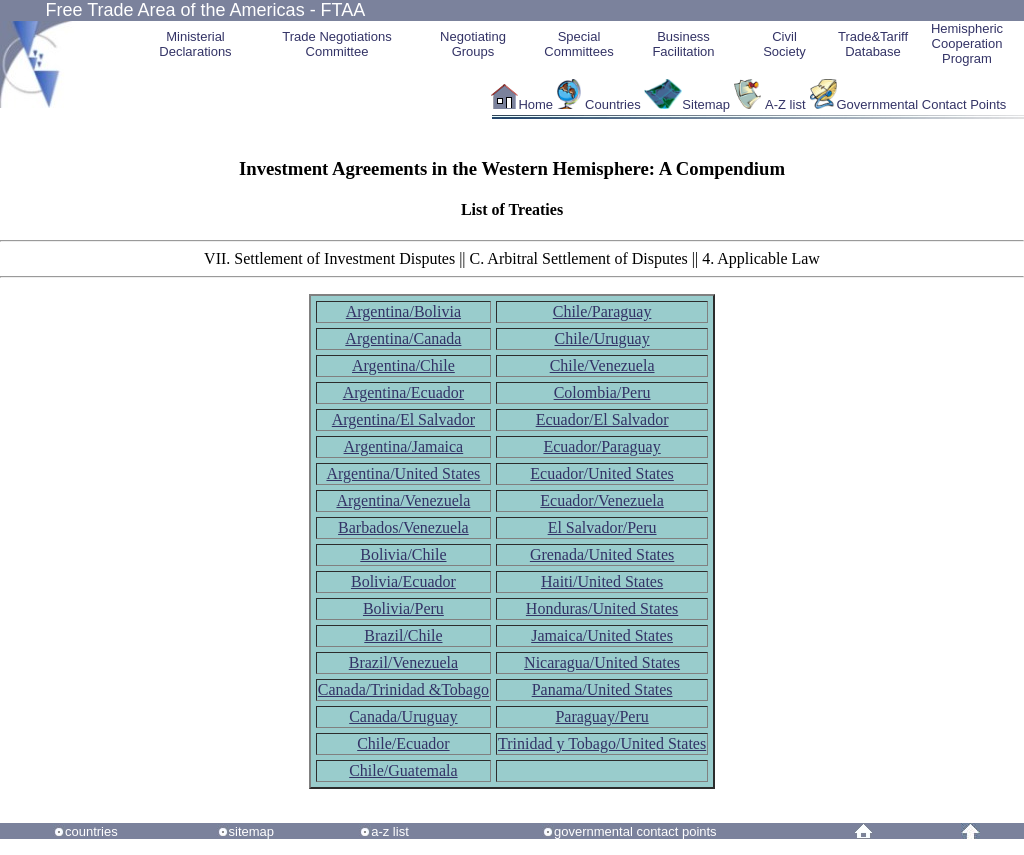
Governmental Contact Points (922, 104)
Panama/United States (602, 689)
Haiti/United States (602, 581)
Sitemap (706, 104)
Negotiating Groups (473, 44)
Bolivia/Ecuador (403, 581)
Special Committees (578, 44)
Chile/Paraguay (602, 311)
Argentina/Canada (403, 338)
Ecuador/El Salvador (602, 419)
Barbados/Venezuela (403, 527)
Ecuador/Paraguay (601, 446)
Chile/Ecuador (403, 743)
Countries (614, 104)
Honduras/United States (602, 608)
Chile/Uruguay (602, 338)
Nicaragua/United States (602, 662)
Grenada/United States (602, 554)
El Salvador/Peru (602, 527)
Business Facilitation (683, 44)
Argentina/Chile (403, 365)
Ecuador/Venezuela (601, 500)
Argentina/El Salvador (403, 419)
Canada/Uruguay (403, 716)
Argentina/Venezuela (403, 500)
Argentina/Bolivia (403, 311)
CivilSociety (784, 44)
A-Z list (785, 104)
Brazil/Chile (403, 635)
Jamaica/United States (602, 635)
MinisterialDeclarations (195, 44)
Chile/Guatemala (403, 770)
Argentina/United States (403, 473)
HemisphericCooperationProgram (967, 43)
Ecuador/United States (602, 473)
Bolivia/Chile (403, 554)
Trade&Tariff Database (873, 44)
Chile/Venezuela (602, 365)
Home (535, 104)
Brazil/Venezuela (403, 662)
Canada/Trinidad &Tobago (403, 689)
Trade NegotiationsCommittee (336, 44)
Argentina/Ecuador (403, 392)
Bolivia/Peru (403, 608)
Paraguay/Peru (601, 716)
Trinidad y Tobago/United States (602, 743)
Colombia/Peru (602, 392)
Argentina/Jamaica (404, 446)
